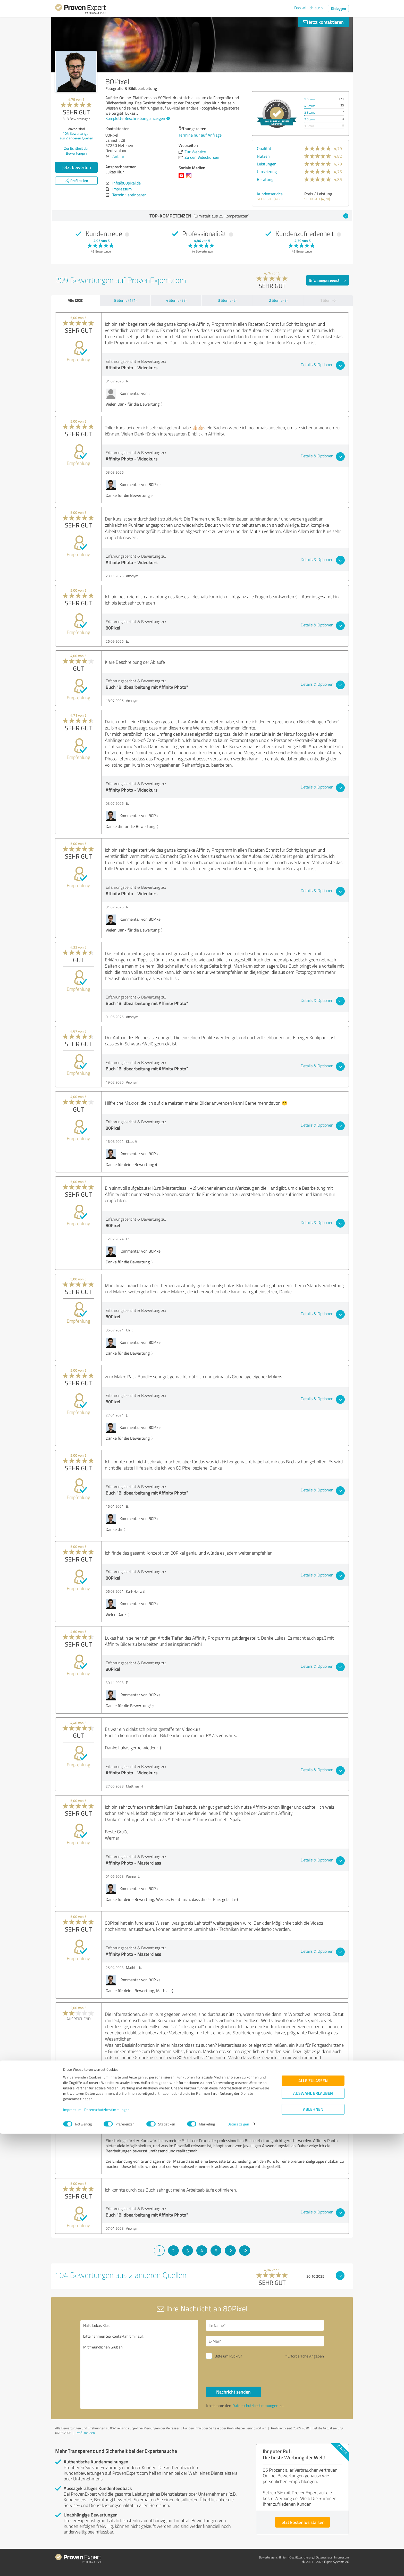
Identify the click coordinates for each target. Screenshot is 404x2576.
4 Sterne (309, 106)
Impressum (72, 2551)
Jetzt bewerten (76, 167)
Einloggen (338, 8)
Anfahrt (119, 156)
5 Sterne (309, 99)
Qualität (264, 148)
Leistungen (266, 164)
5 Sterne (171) (125, 300)
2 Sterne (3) (278, 300)
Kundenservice (270, 194)
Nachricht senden (233, 2391)
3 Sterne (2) (227, 300)
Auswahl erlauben (313, 2535)
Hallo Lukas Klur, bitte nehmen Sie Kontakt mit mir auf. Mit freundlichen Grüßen (139, 2364)
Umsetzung (267, 171)
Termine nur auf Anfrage (200, 135)
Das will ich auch (308, 8)
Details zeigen (238, 2566)
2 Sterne (309, 119)
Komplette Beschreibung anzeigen (137, 118)
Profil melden (85, 2432)
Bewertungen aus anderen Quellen (76, 135)
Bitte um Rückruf (228, 2356)
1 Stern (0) (328, 300)
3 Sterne (309, 112)
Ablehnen (313, 2551)
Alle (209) (75, 300)
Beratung (265, 179)
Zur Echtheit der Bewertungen (76, 151)
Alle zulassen (313, 2523)
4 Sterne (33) (176, 300)
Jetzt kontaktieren (323, 22)
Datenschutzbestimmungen (107, 2551)
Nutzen (263, 156)
